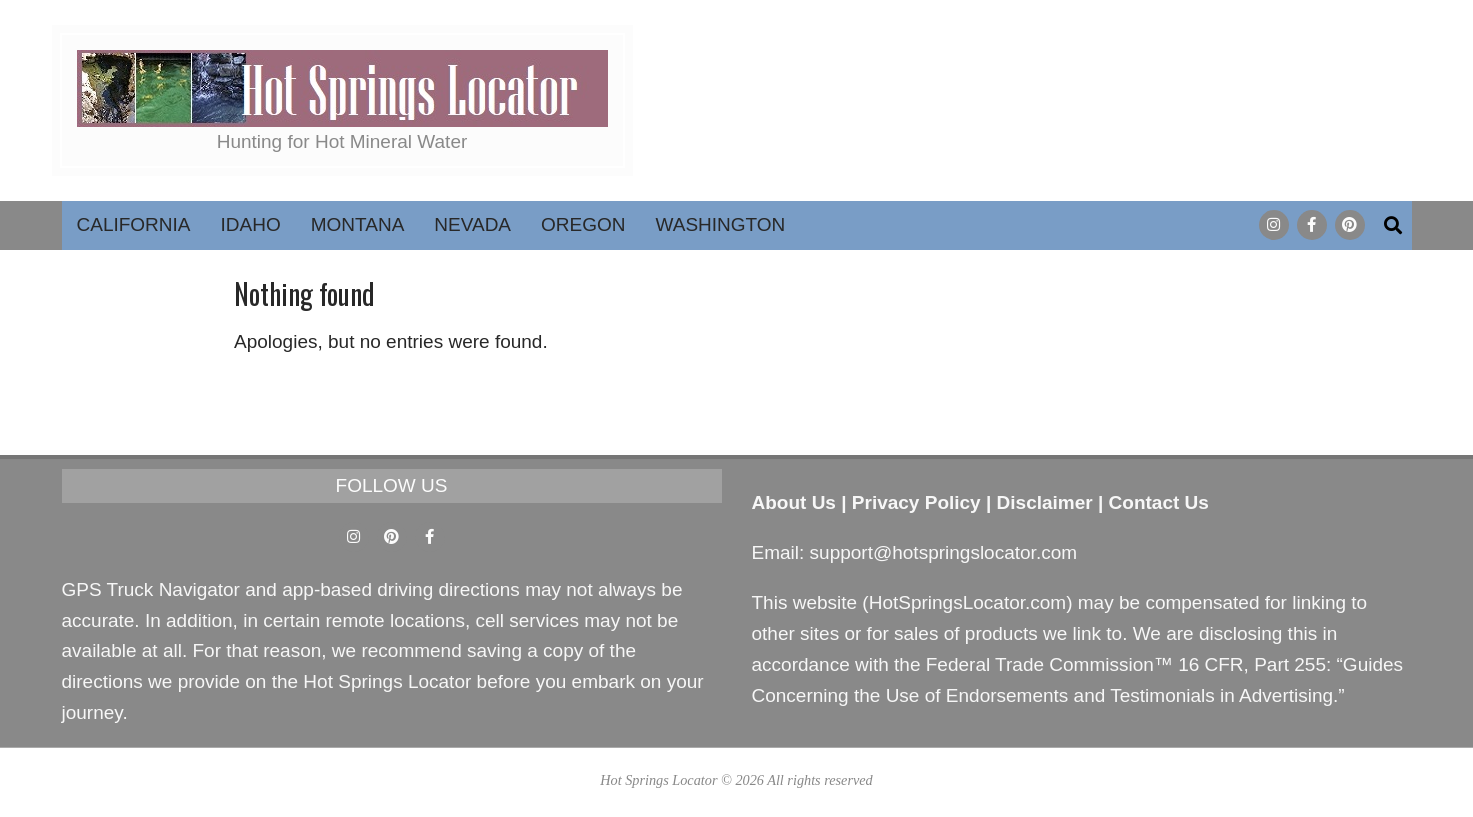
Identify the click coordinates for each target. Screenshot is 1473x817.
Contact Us (1159, 502)
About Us (794, 502)
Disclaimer (1045, 502)
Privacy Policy (916, 502)
